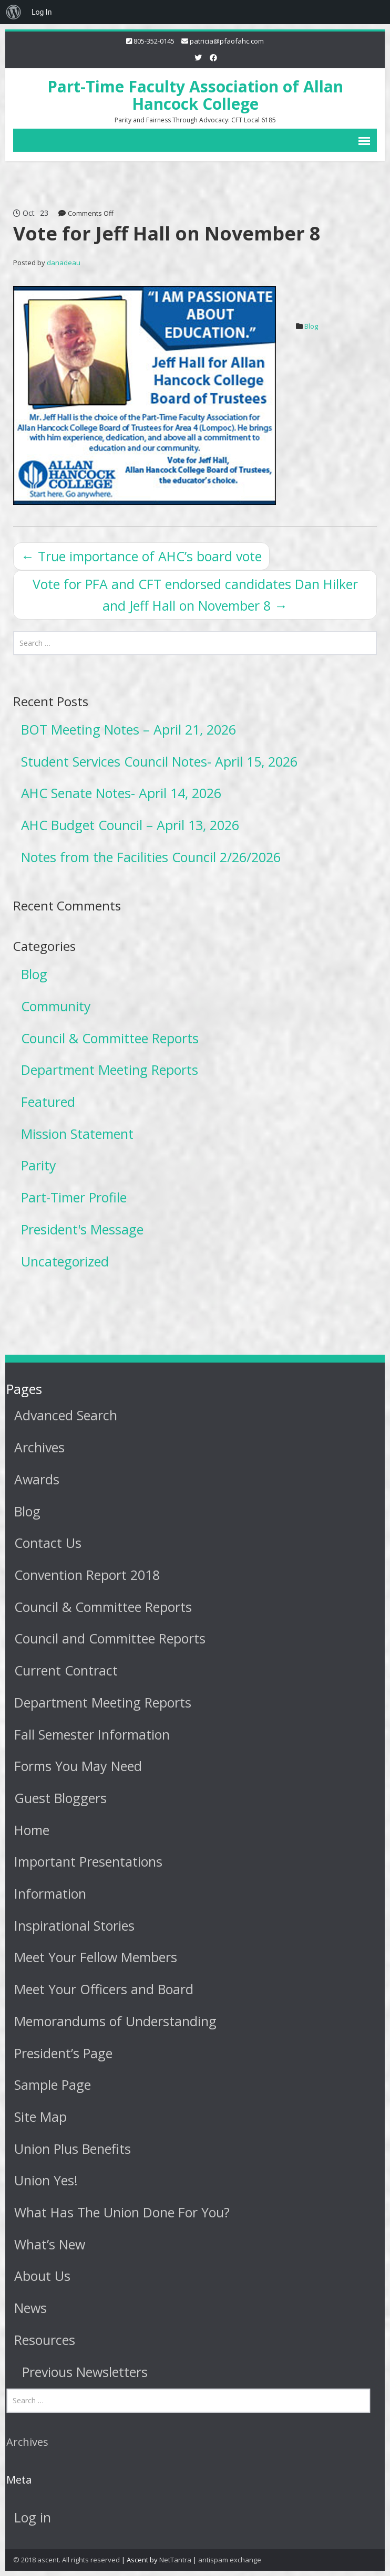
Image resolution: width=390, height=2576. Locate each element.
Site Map (38, 2116)
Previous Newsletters (83, 2372)
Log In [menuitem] (42, 12)
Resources (42, 2340)
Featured (48, 1102)
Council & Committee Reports (110, 1038)
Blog (311, 326)
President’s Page (61, 2053)
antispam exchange (229, 2559)
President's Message (82, 1229)
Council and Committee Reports (107, 1638)
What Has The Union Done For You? (120, 2212)
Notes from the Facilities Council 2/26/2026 (151, 857)
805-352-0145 (154, 41)
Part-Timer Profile (74, 1197)
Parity (38, 1165)
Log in (30, 2517)
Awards (34, 1479)
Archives (37, 1447)
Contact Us (45, 1543)
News (28, 2308)
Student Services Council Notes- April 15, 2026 (159, 761)
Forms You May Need (76, 1766)
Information (48, 1893)
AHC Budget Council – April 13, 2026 (130, 825)
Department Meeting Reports (109, 1069)
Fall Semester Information (90, 1734)
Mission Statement (77, 1134)
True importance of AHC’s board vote (141, 556)
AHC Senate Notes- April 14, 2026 (121, 793)
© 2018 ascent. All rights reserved (66, 2559)
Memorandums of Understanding (113, 2021)
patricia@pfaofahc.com (227, 41)
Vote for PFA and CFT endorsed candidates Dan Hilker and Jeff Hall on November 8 (195, 594)
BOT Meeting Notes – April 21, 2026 (128, 729)
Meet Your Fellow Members (93, 1957)
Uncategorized (65, 1261)
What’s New (47, 2244)
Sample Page (50, 2084)
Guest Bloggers (58, 1798)
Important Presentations (86, 1861)
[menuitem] (13, 12)
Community (56, 1006)
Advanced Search (63, 1415)
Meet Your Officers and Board (101, 1989)
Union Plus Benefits (70, 2149)
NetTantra (175, 2559)
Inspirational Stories (72, 1925)
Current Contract (64, 1670)
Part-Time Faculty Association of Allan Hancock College (195, 95)
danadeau (63, 262)
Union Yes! (44, 2180)
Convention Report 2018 (85, 1575)
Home (29, 1830)
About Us (40, 2276)
